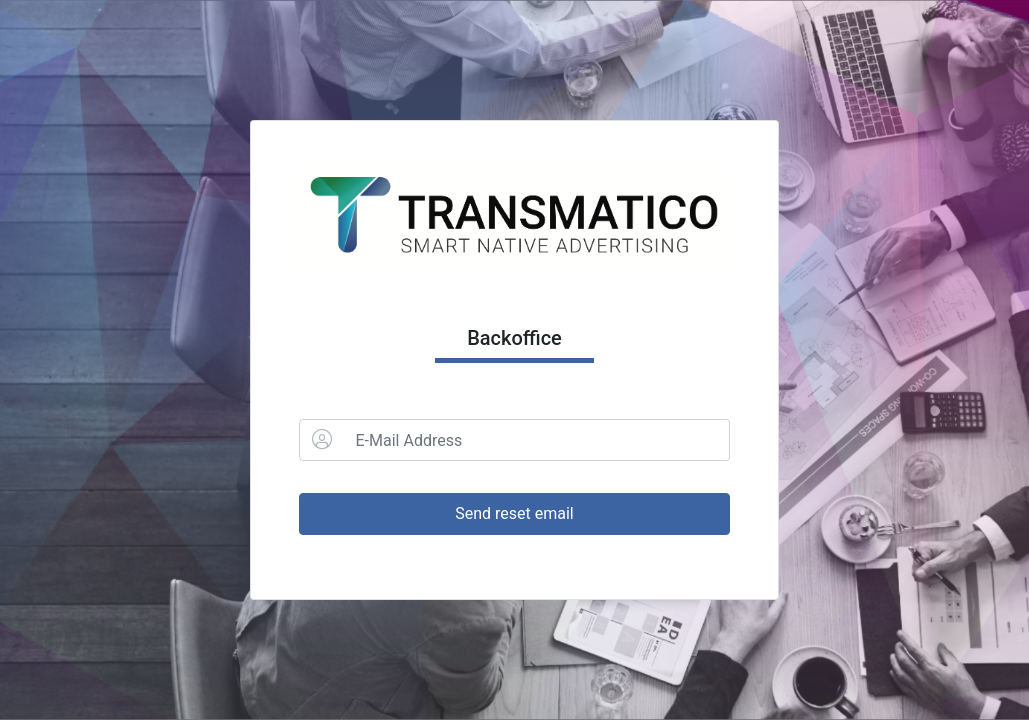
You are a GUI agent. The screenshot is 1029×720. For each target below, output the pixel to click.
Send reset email (514, 513)
